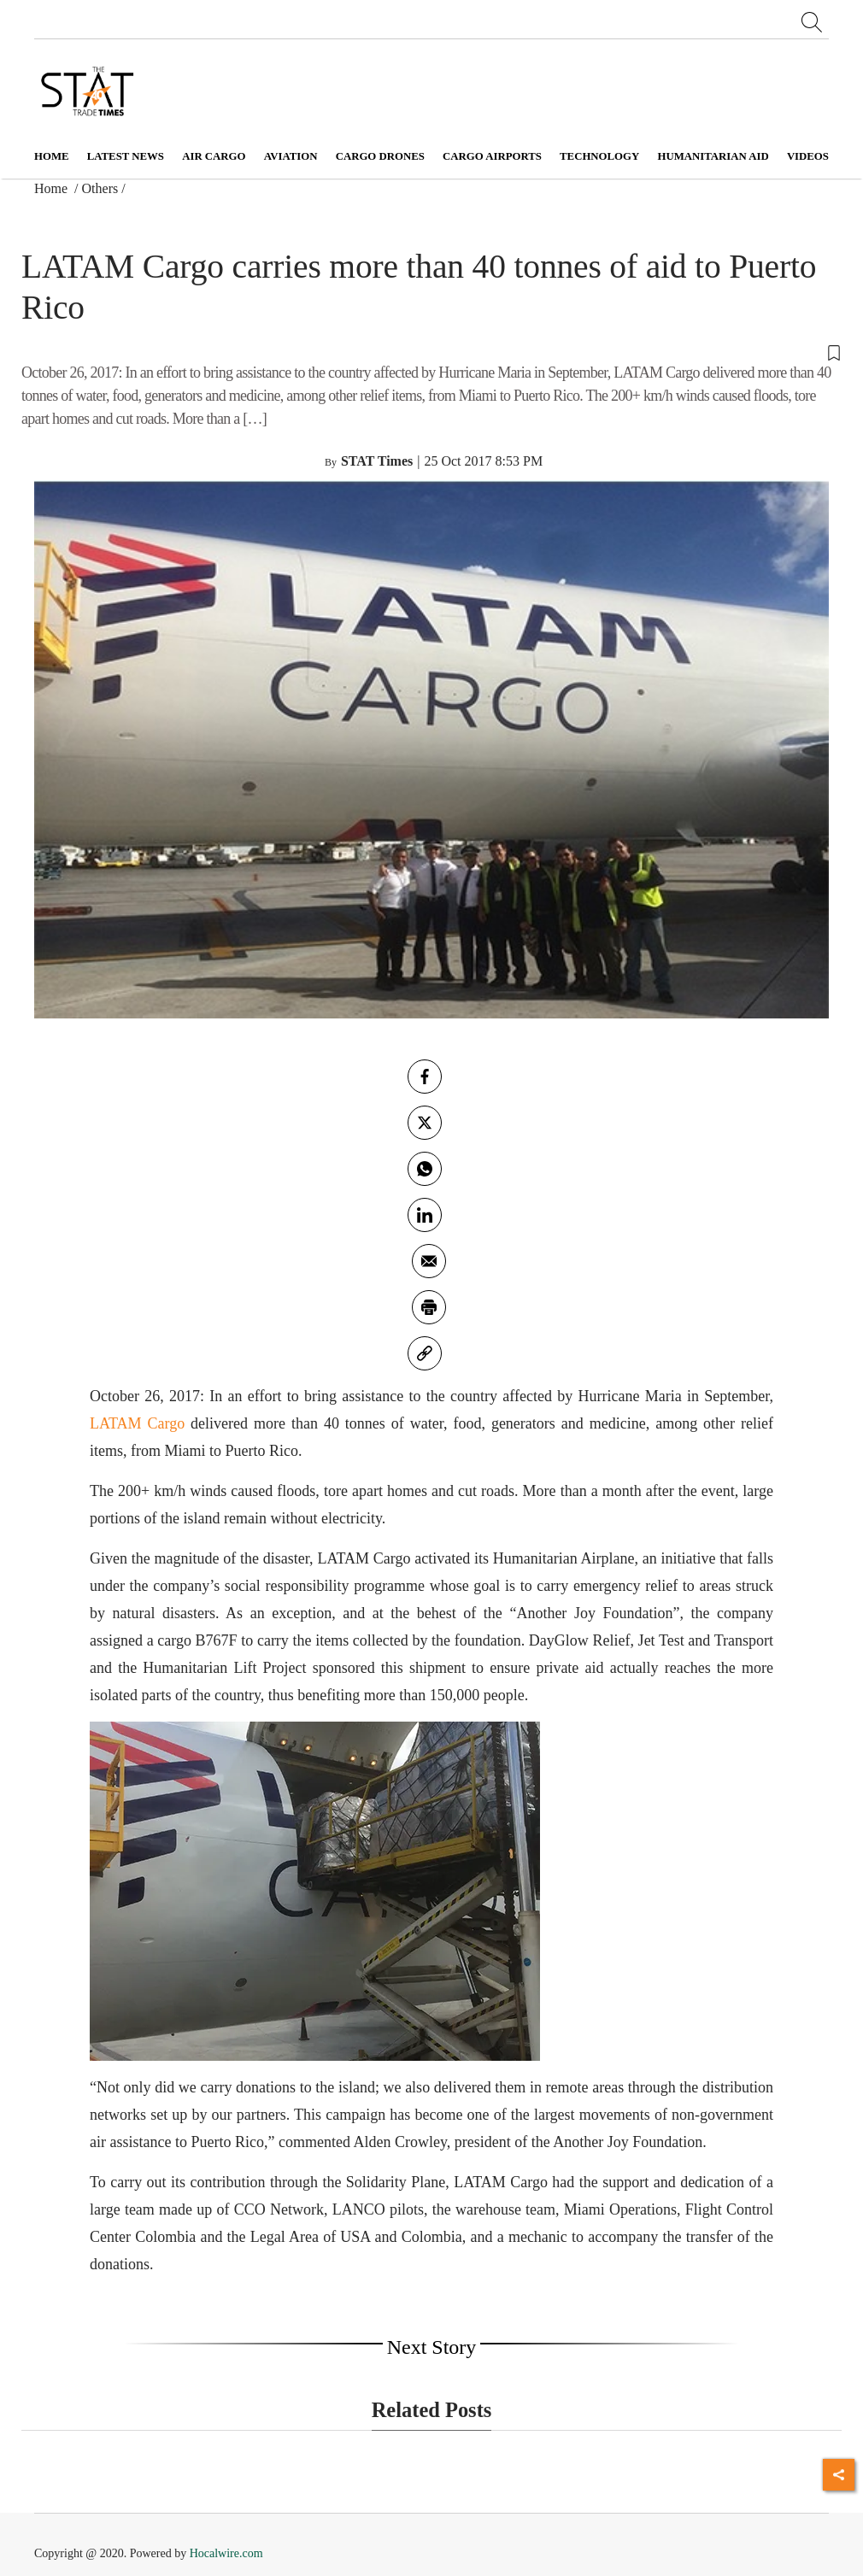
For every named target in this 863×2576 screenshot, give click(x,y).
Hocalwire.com (226, 2553)
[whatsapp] (425, 1169)
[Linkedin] (425, 1215)
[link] (425, 1353)
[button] (431, 351)
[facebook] (425, 1076)
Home (51, 156)
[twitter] (425, 1123)
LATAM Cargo (137, 1423)
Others (100, 188)
